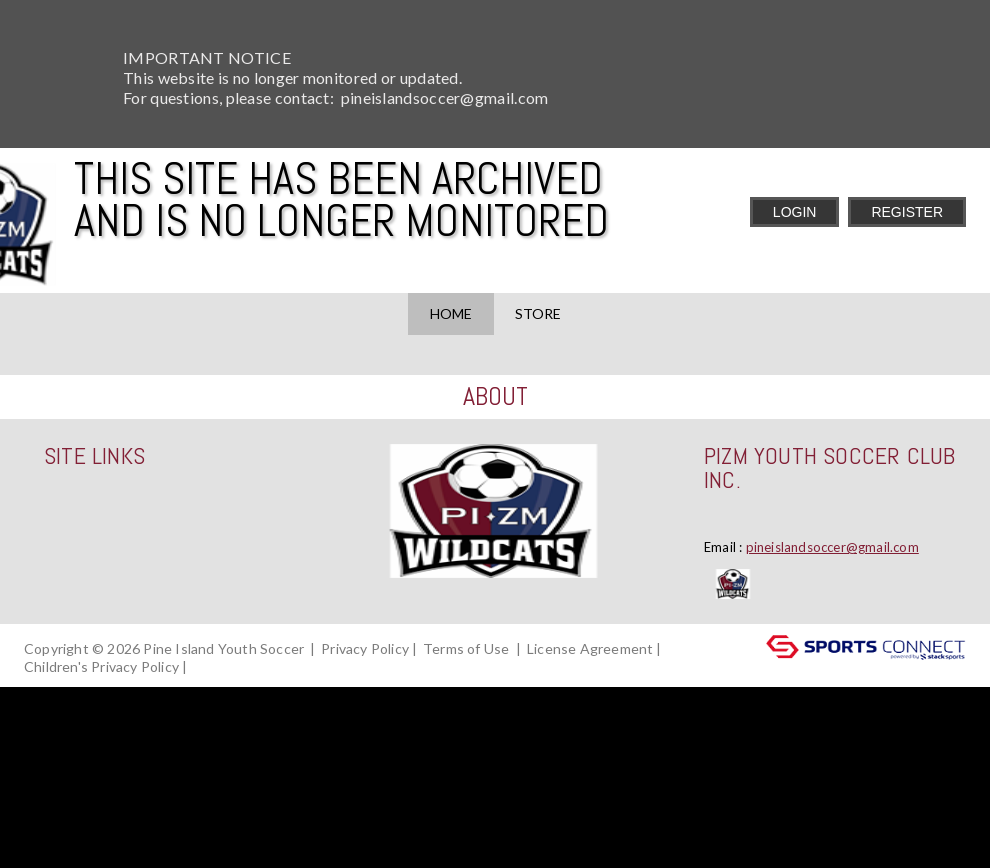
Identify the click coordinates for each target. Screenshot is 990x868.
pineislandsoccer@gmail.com (832, 547)
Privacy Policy (365, 648)
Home (451, 313)
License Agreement (590, 648)
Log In (219, 666)
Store (538, 313)
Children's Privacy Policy (101, 666)
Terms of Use (466, 648)
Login (795, 212)
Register (907, 212)
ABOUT (495, 396)
